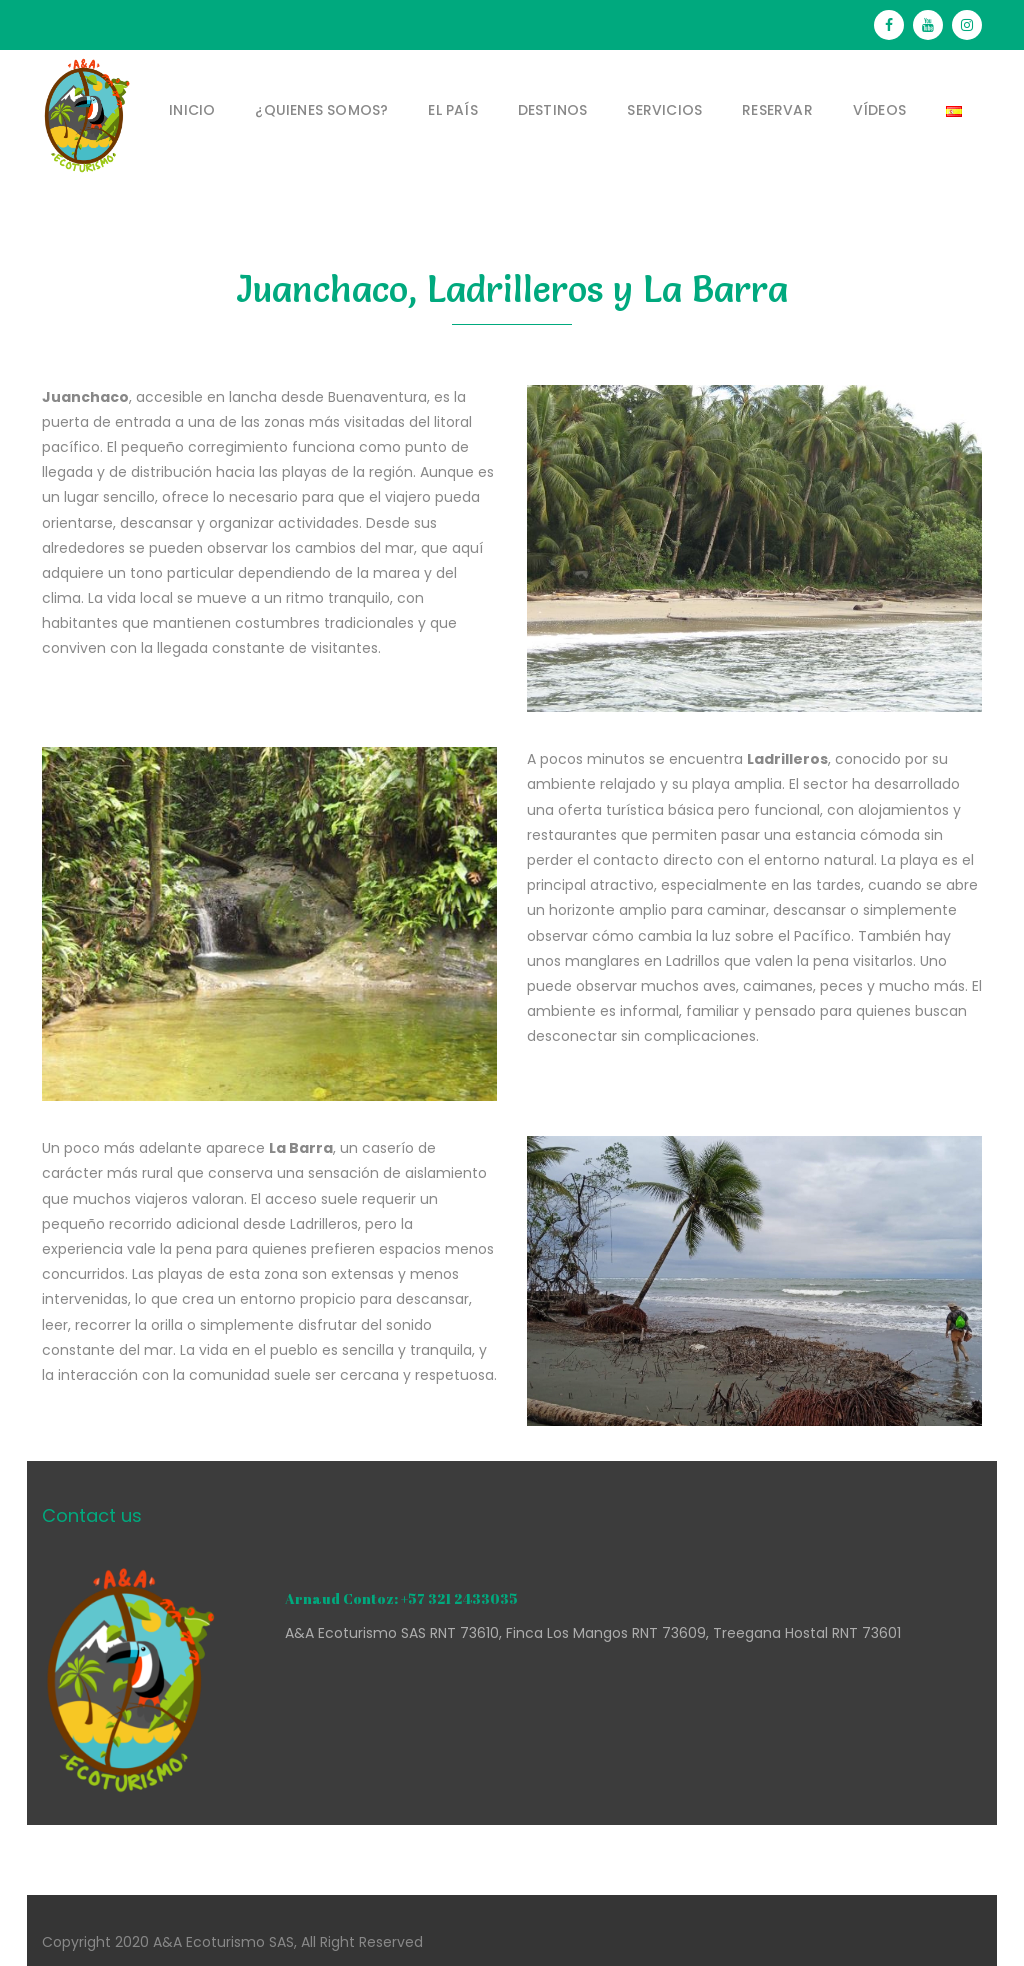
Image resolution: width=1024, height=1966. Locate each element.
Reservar (777, 110)
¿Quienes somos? (321, 110)
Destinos (553, 110)
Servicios (664, 110)
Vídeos (879, 110)
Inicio (192, 110)
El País (452, 110)
